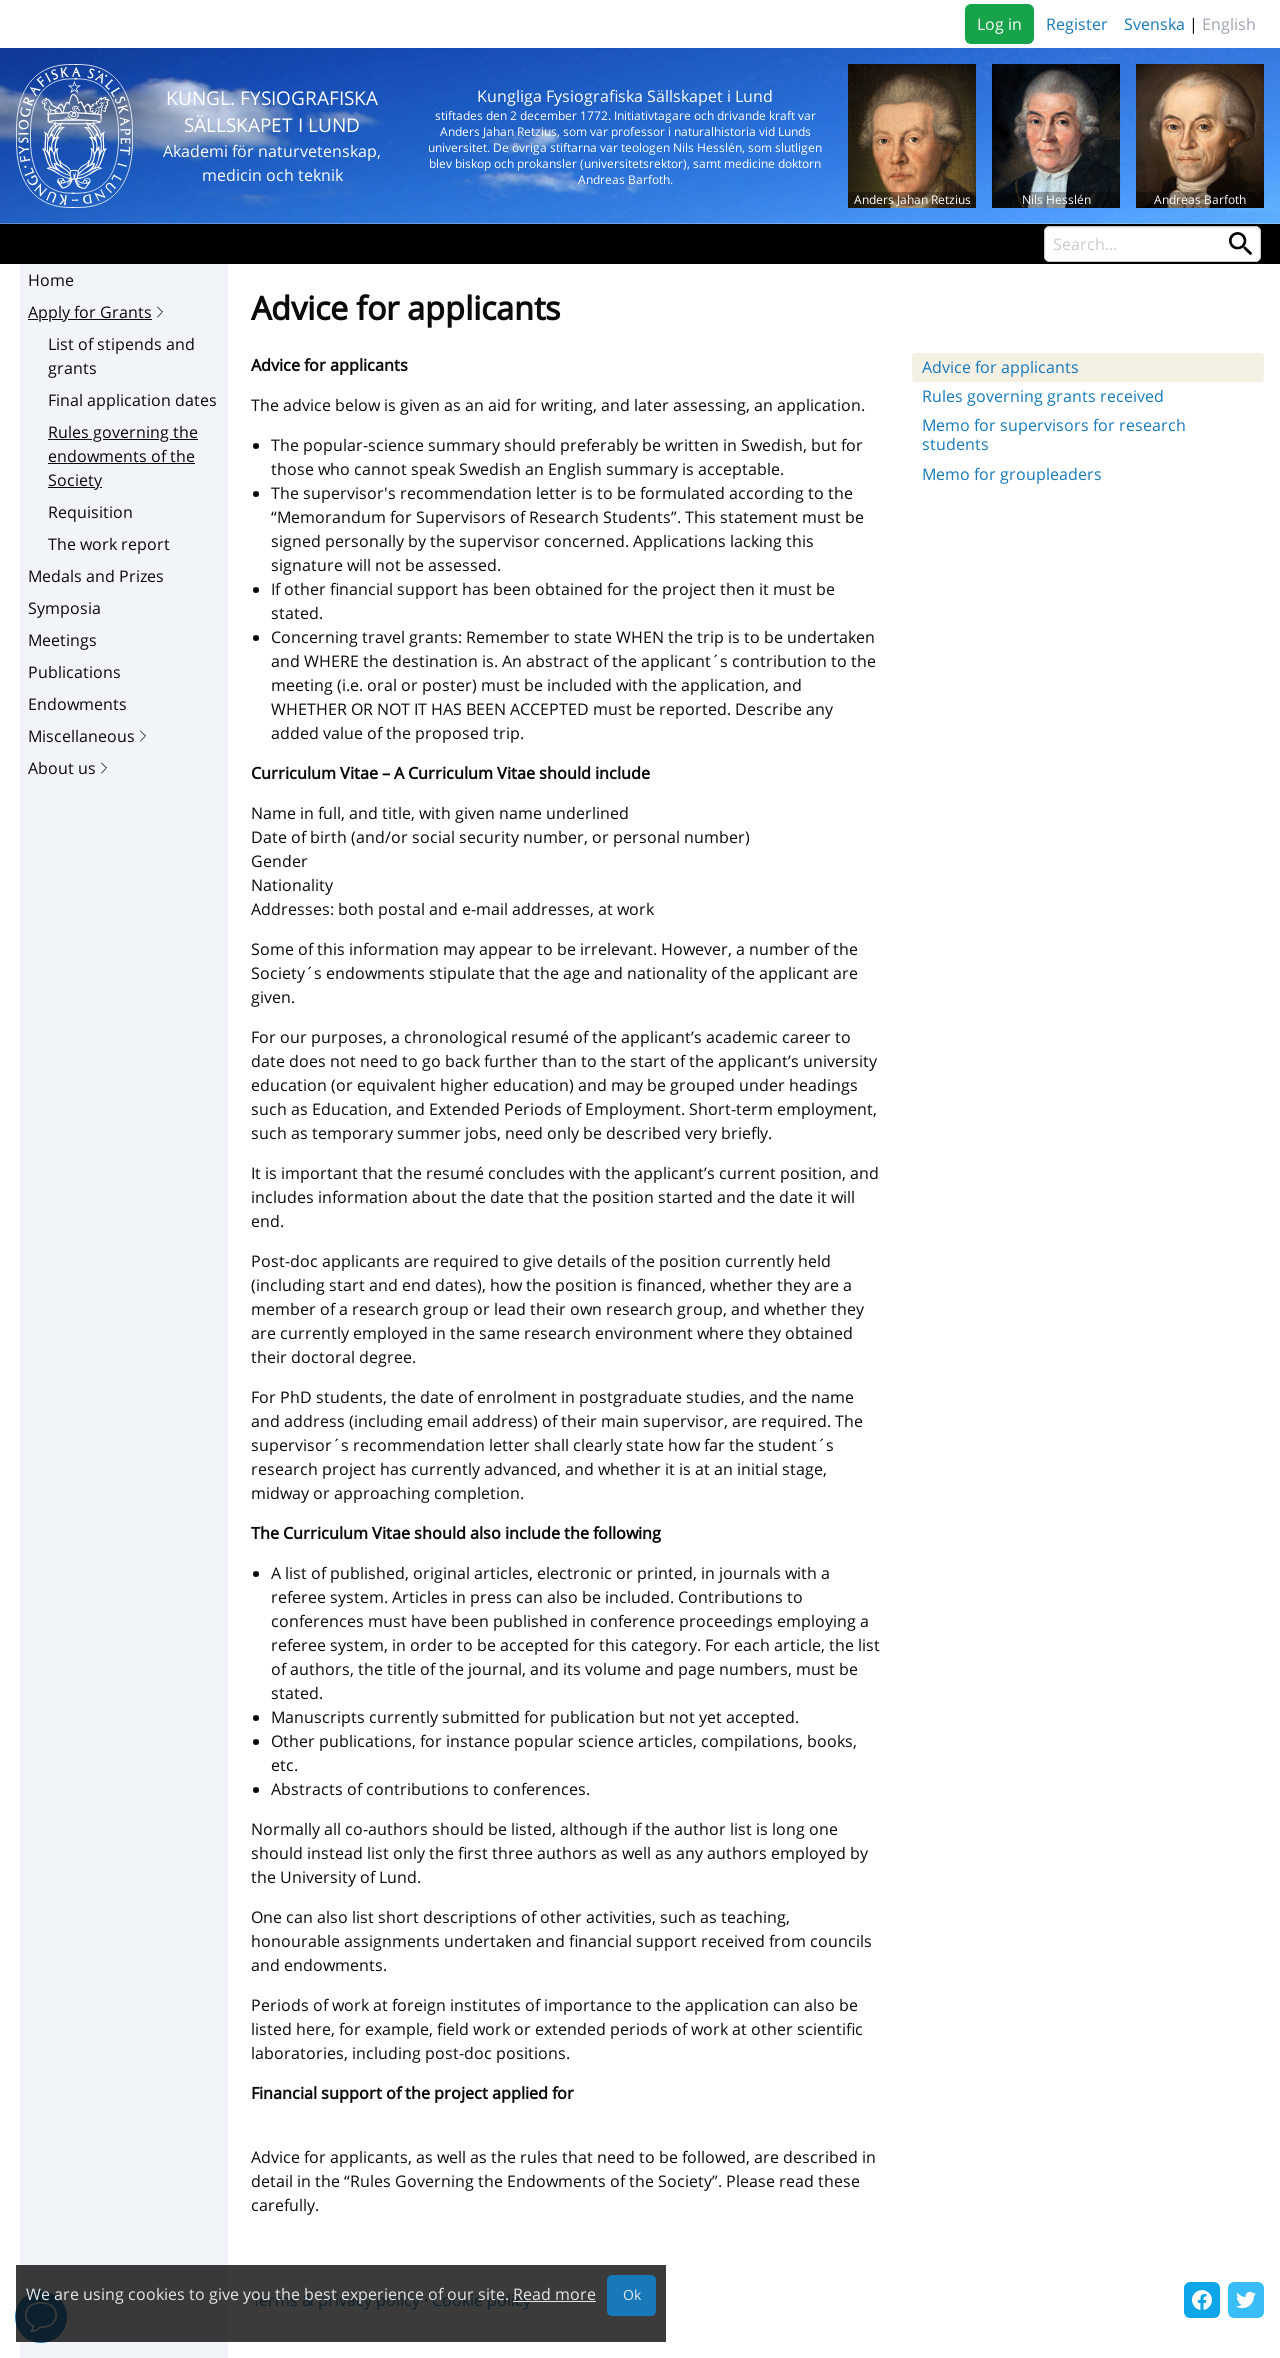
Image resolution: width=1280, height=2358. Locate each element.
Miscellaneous (89, 736)
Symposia (64, 608)
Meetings (62, 640)
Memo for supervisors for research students (1054, 434)
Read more (554, 2294)
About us (70, 768)
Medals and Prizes (96, 576)
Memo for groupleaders (1012, 474)
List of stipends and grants (121, 356)
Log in (999, 24)
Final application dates (132, 400)
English (1229, 24)
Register (1077, 24)
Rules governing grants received (1043, 396)
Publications (74, 672)
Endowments (77, 704)
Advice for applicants (1000, 367)
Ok (632, 2294)
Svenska (1154, 24)
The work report (109, 544)
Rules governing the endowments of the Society (123, 456)
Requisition (90, 512)
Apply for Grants (98, 312)
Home (51, 280)
